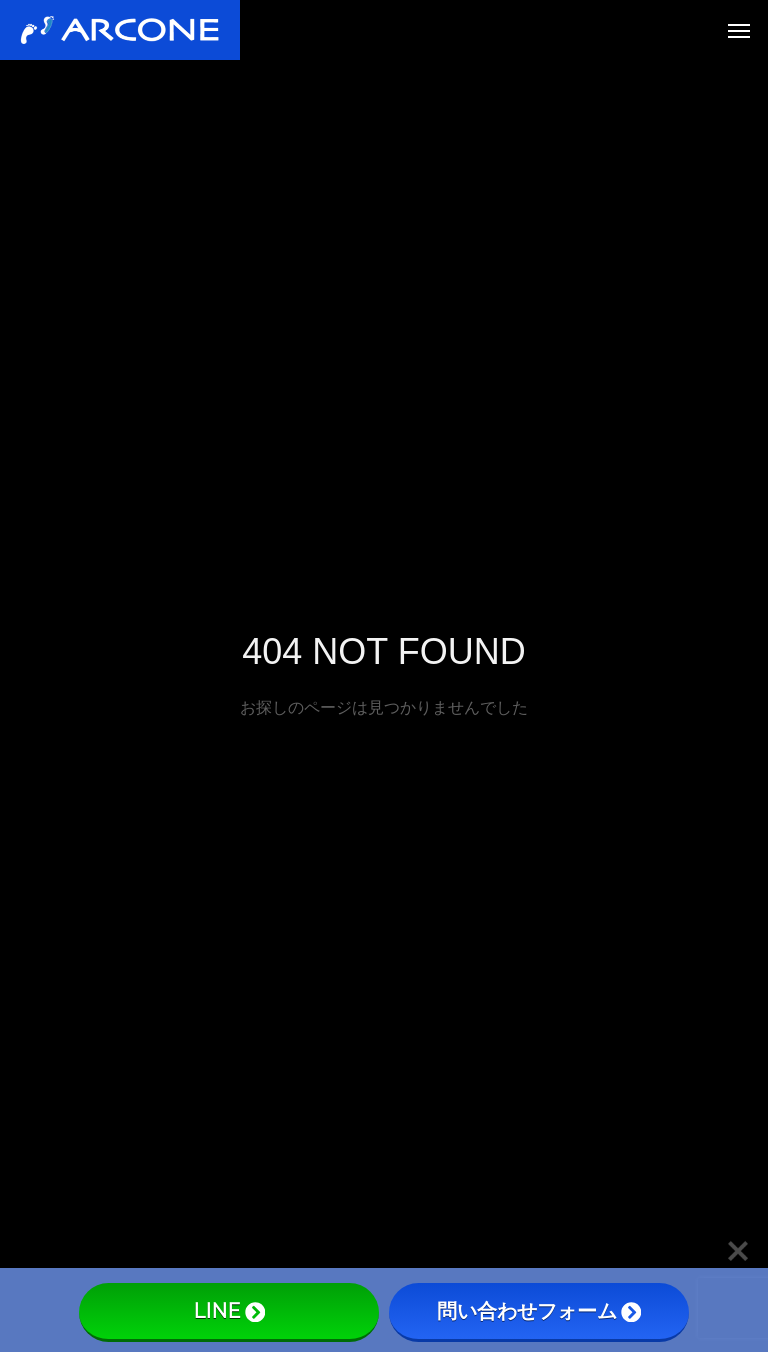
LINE (229, 1311)
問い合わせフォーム (539, 1311)
